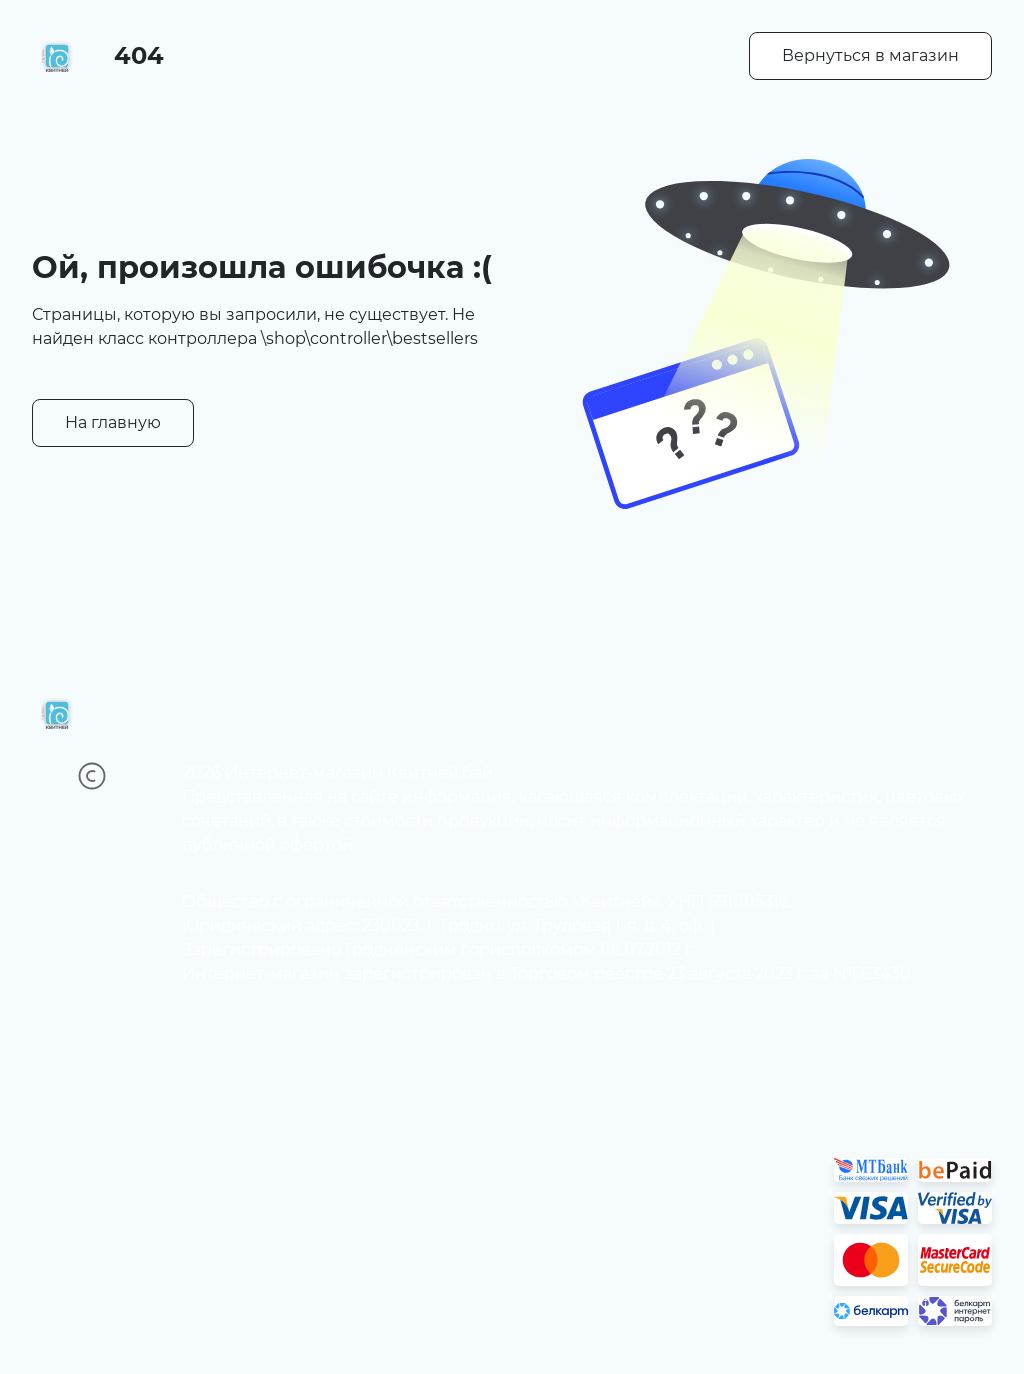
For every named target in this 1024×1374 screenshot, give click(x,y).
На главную (113, 422)
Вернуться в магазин (870, 55)
